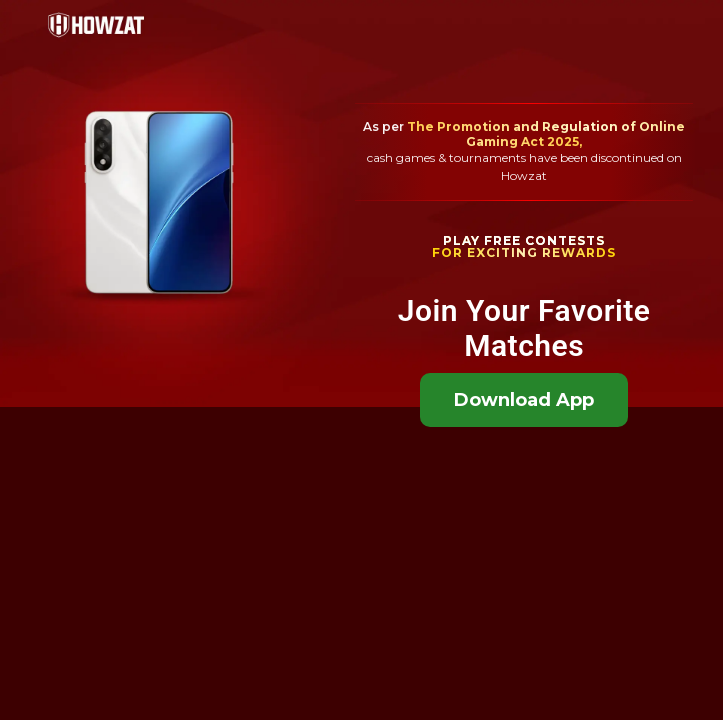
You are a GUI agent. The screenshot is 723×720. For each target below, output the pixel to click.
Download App (524, 400)
